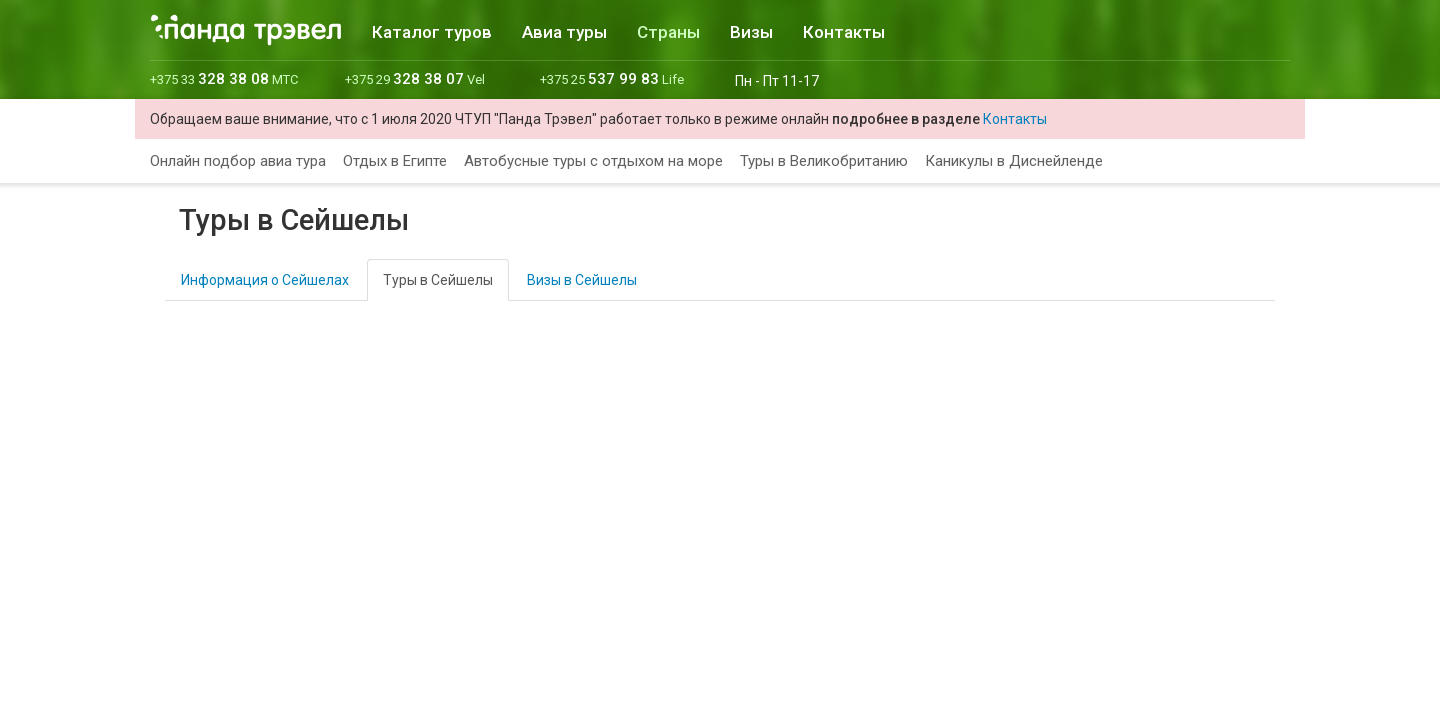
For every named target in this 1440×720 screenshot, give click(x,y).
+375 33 (224, 79)
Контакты (844, 32)
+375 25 (612, 79)
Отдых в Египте (395, 161)
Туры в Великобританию (824, 161)
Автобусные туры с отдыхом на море (593, 161)
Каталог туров (432, 32)
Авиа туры (564, 32)
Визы (751, 32)
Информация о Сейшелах (265, 280)
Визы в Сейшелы (582, 280)
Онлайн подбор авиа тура (238, 161)
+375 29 (415, 79)
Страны (668, 32)
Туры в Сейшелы (438, 280)
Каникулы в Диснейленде (1014, 161)
